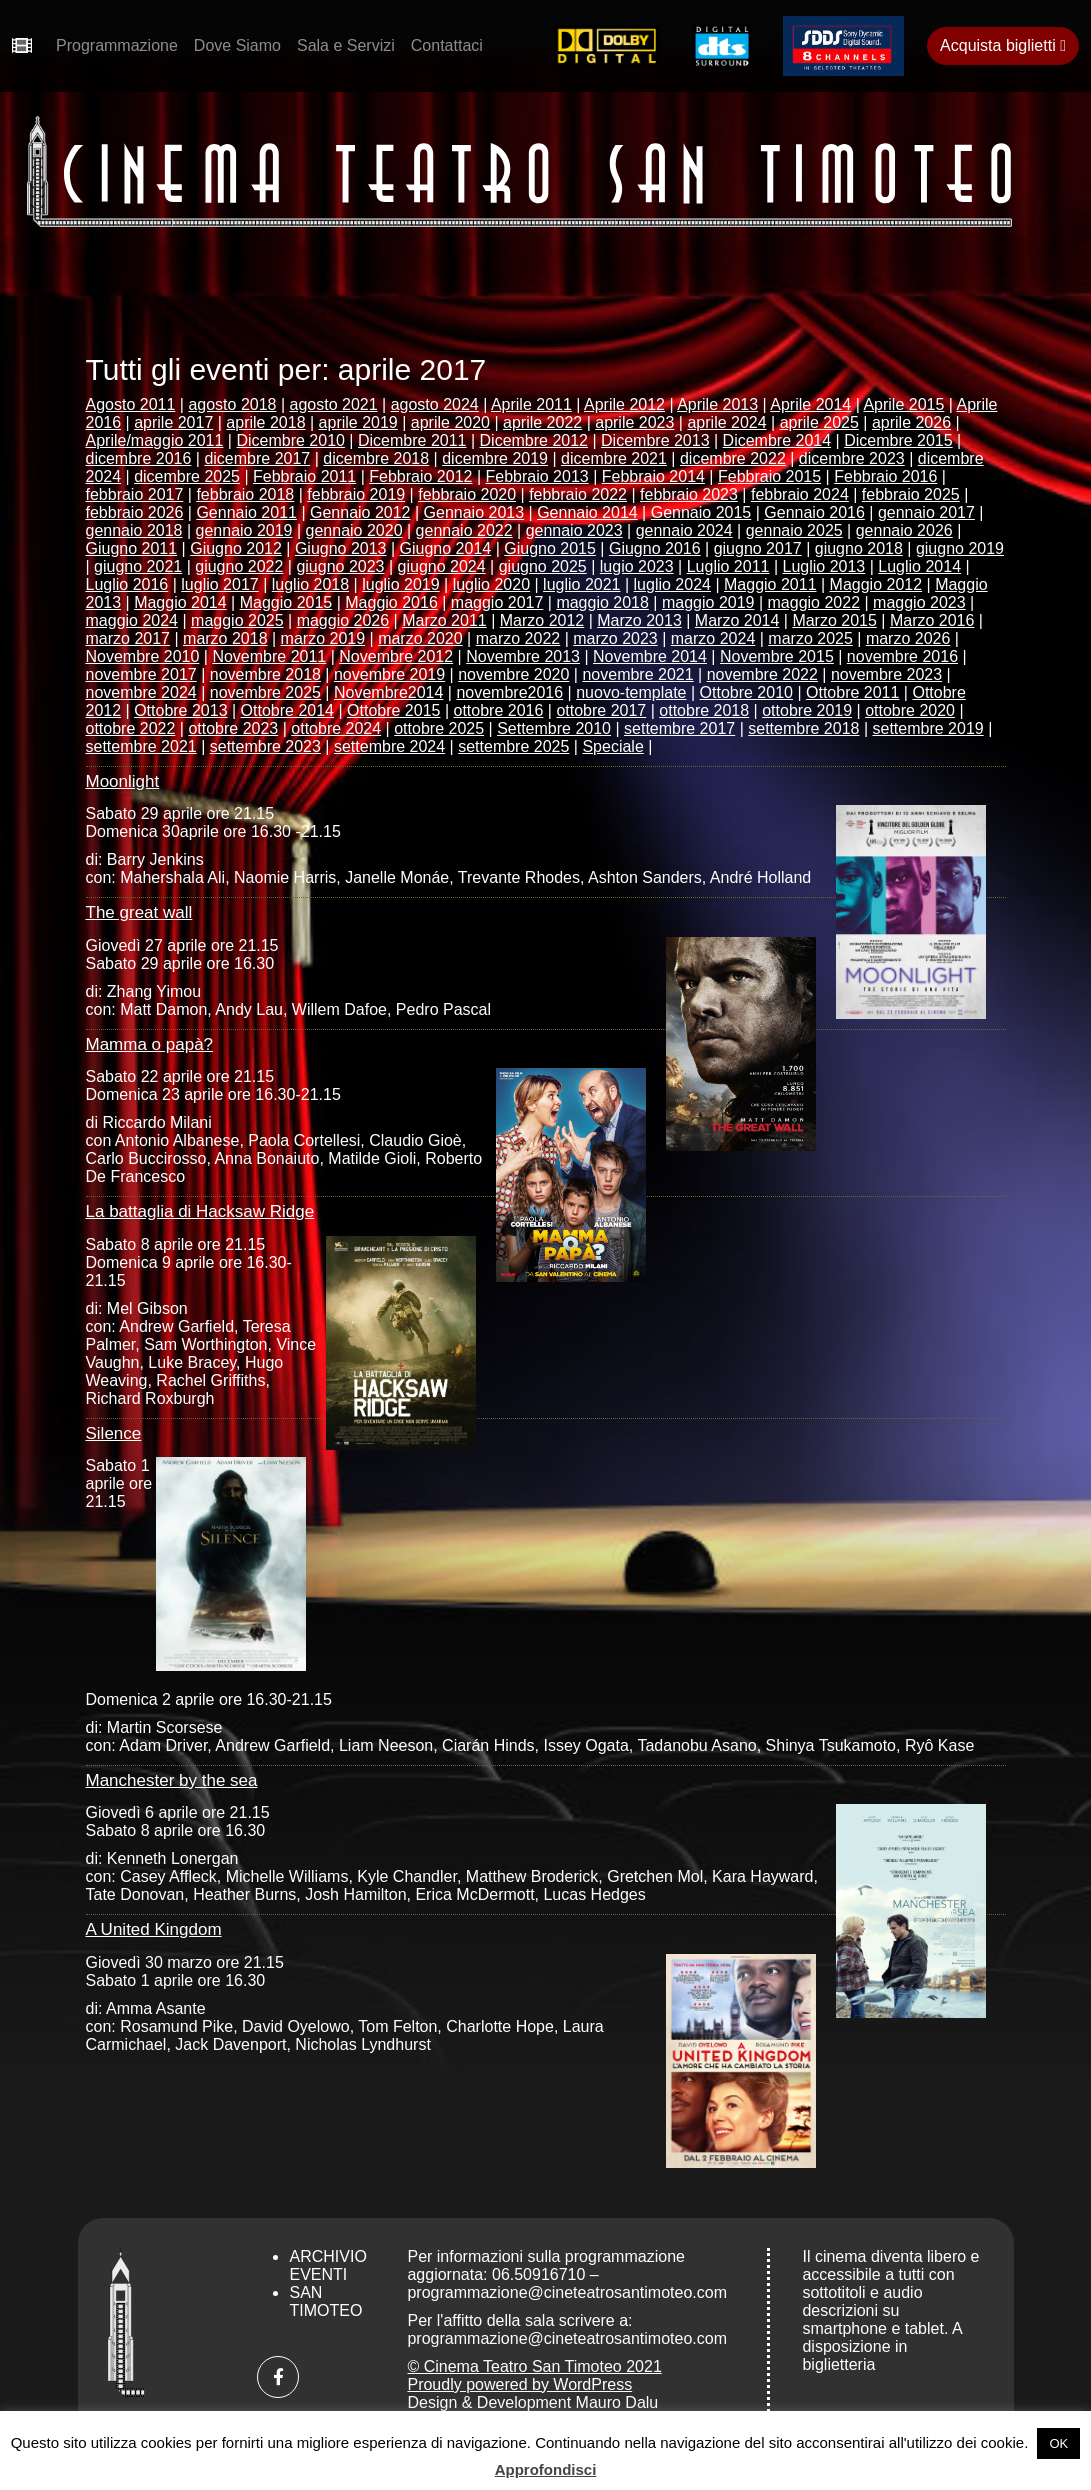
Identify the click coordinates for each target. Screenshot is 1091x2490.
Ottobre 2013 (180, 710)
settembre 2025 (513, 746)
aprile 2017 (173, 422)
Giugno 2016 (655, 548)
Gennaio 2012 (360, 512)
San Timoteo (325, 2301)
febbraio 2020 (467, 494)
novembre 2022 (762, 674)
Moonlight (123, 781)
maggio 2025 (237, 620)
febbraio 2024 (800, 494)
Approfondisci (546, 2469)
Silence (114, 1433)
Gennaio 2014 (587, 512)
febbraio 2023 (689, 494)
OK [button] (1058, 2443)
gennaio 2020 (354, 530)
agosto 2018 (232, 404)
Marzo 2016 (932, 620)
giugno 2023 (340, 566)
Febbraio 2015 (769, 476)
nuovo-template (631, 692)
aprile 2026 (911, 422)
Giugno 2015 (550, 548)
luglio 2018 (310, 584)
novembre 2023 (886, 674)
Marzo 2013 (639, 620)
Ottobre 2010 (746, 692)
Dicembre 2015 (898, 440)
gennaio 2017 (926, 512)
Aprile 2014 (810, 404)
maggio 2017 (497, 602)
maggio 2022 (814, 602)
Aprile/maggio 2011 (155, 440)
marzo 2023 (615, 638)
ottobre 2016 (499, 710)
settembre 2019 (928, 728)
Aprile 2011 (531, 404)
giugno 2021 (138, 566)
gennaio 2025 (794, 530)
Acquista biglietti (1003, 45)
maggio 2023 (919, 602)
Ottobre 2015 (393, 710)
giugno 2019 (960, 548)
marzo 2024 (713, 638)
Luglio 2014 (919, 566)
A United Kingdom (154, 1929)
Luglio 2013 (824, 566)
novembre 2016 (902, 656)
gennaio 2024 (684, 530)
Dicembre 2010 (290, 440)
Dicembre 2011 (412, 440)
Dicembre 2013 (655, 440)
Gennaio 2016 (814, 512)
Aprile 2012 (624, 404)
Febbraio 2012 (420, 476)
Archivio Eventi (327, 2265)
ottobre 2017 (601, 710)
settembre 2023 (265, 746)
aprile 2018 (265, 422)
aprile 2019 (358, 422)
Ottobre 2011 (852, 692)
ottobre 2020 (910, 710)
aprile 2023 (634, 422)
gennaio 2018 (134, 530)
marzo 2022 (518, 638)
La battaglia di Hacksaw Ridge (200, 1211)
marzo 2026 (908, 638)
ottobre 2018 (704, 710)
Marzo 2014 (737, 620)
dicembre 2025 (187, 476)
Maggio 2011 (770, 584)
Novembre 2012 (396, 656)
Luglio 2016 (127, 584)
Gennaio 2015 (701, 512)
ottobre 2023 (233, 728)
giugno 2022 (239, 566)
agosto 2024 (435, 404)
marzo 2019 (323, 638)
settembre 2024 (389, 746)
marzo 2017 (128, 638)
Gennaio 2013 (474, 512)
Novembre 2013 (523, 656)
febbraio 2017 (135, 494)
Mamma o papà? (150, 1044)
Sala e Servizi (346, 45)
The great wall (139, 912)
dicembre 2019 (495, 458)
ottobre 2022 (131, 728)
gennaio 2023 (574, 530)
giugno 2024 (442, 566)
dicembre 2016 (139, 458)
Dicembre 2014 (777, 440)
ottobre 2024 (336, 728)
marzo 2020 (420, 638)
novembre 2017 (141, 674)
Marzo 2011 (444, 620)
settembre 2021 (141, 746)
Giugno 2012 (236, 548)
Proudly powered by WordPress (519, 2384)
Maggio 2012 (876, 584)
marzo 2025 (810, 638)
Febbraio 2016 (885, 476)
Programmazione (117, 45)
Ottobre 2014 (287, 710)
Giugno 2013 (341, 548)
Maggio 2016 (391, 602)
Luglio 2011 (728, 566)
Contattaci (447, 45)
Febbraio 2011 (304, 476)
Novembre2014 (388, 692)
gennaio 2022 (464, 530)
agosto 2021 (334, 404)
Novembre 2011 (269, 656)
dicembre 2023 (852, 458)
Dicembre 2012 (534, 440)
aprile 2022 (542, 422)
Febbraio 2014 (653, 476)
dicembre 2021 (614, 458)
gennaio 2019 (244, 530)
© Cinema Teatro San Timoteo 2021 (534, 2366)
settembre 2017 (679, 728)
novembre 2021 (637, 674)
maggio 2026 (343, 620)
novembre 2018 (265, 674)
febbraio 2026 (135, 512)
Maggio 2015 (286, 602)
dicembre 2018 (376, 458)
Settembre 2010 (554, 728)
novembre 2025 (265, 692)
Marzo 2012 (542, 620)
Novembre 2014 (650, 656)
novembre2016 (509, 692)
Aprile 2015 (903, 404)
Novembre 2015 (777, 656)
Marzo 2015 (834, 620)
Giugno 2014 (446, 548)
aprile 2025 (819, 422)
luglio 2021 (581, 584)
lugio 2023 (637, 566)
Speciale (612, 746)
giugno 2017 (758, 548)
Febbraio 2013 (537, 476)
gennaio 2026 (904, 530)
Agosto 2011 (131, 404)
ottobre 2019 (807, 710)
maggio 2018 (602, 602)
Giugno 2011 (132, 548)
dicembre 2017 (257, 458)
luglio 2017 (219, 584)
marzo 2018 (225, 638)
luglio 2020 (491, 584)
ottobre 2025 (439, 728)
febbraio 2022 (578, 494)
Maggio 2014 (180, 602)
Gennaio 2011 (246, 512)
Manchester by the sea (172, 1780)
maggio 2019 (708, 602)
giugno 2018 (859, 548)
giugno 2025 (543, 566)
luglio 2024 (672, 584)
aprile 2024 (726, 422)
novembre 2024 (141, 692)
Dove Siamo (237, 45)
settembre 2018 (803, 728)
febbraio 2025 (911, 494)
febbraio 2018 (245, 494)
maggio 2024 (132, 620)
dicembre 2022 (733, 458)
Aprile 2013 (717, 404)
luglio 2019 (400, 584)
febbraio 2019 (356, 494)
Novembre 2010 (143, 656)
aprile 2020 (450, 422)
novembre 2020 (513, 674)
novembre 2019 (389, 674)
